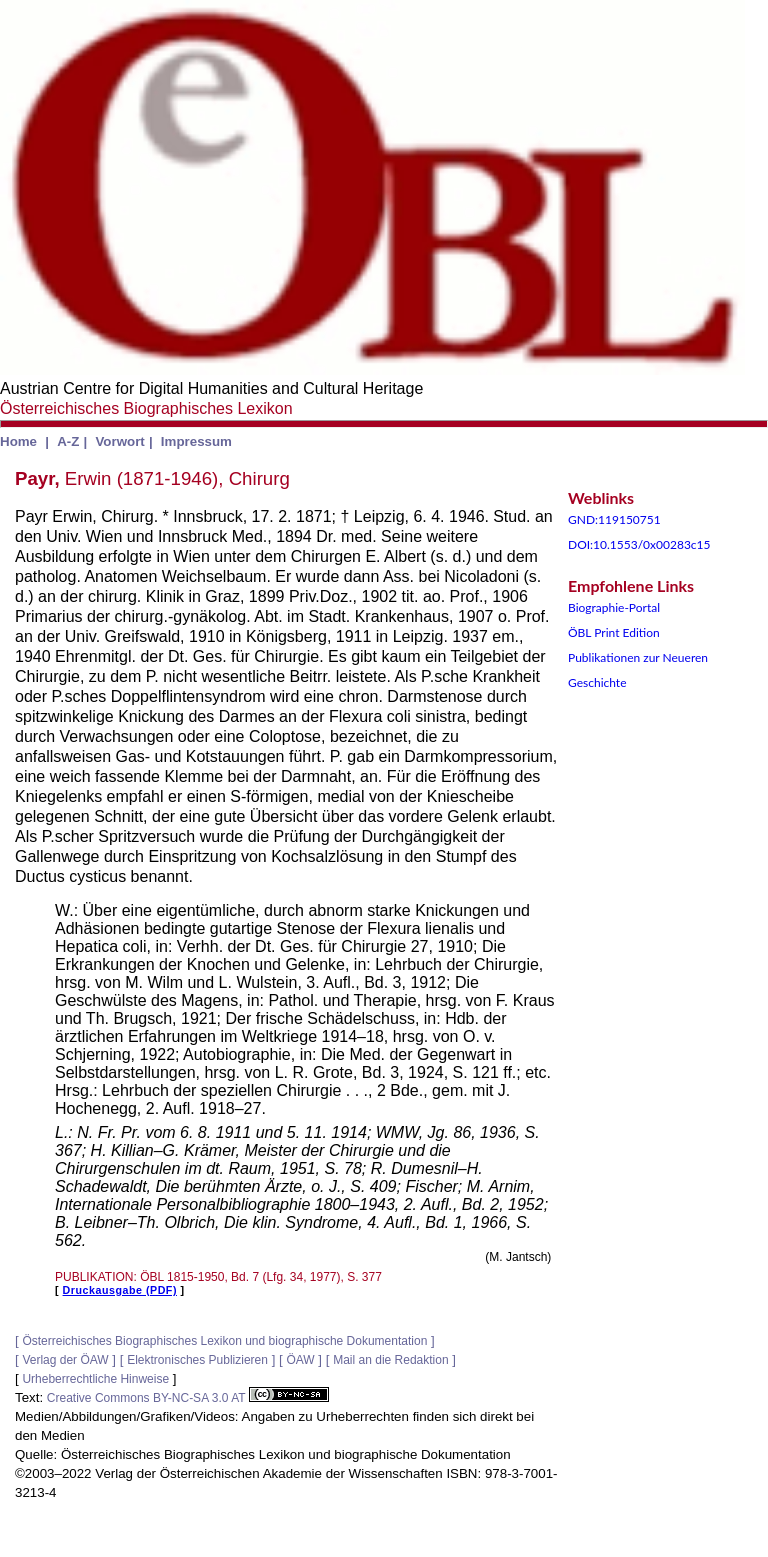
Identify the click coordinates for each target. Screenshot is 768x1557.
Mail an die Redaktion (390, 1360)
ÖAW (300, 1360)
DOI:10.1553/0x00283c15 (639, 544)
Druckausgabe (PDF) (120, 1290)
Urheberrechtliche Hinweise (95, 1379)
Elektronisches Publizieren (197, 1360)
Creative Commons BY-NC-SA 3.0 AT (188, 1398)
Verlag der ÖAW (65, 1360)
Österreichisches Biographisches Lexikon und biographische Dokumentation (224, 1341)
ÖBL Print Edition (614, 632)
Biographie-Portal (614, 607)
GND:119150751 (614, 519)
